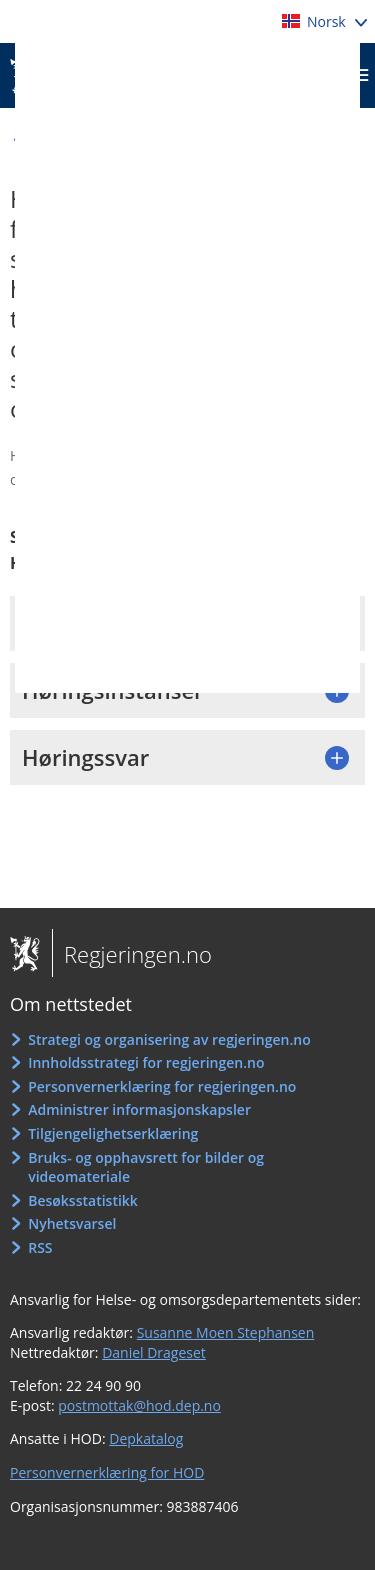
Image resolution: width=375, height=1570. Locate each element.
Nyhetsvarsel (72, 1223)
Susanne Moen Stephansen (226, 1332)
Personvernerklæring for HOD (107, 1472)
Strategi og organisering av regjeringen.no (169, 1039)
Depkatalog (146, 1438)
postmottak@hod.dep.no (139, 1405)
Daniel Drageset (154, 1352)
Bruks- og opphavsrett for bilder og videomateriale (146, 1167)
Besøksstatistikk (83, 1200)
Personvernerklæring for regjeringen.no (162, 1086)
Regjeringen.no (132, 954)
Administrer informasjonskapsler (139, 1109)
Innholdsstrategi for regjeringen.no (146, 1062)
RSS (40, 1247)
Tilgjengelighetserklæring (113, 1133)
